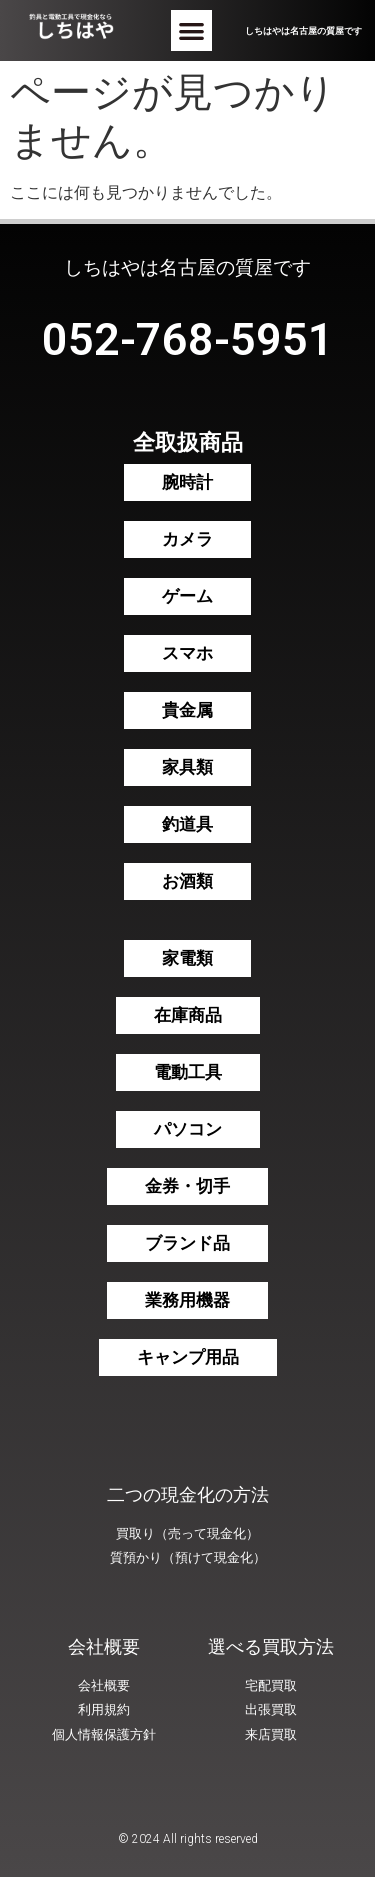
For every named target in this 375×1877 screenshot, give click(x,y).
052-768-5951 (188, 339)
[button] (191, 30)
